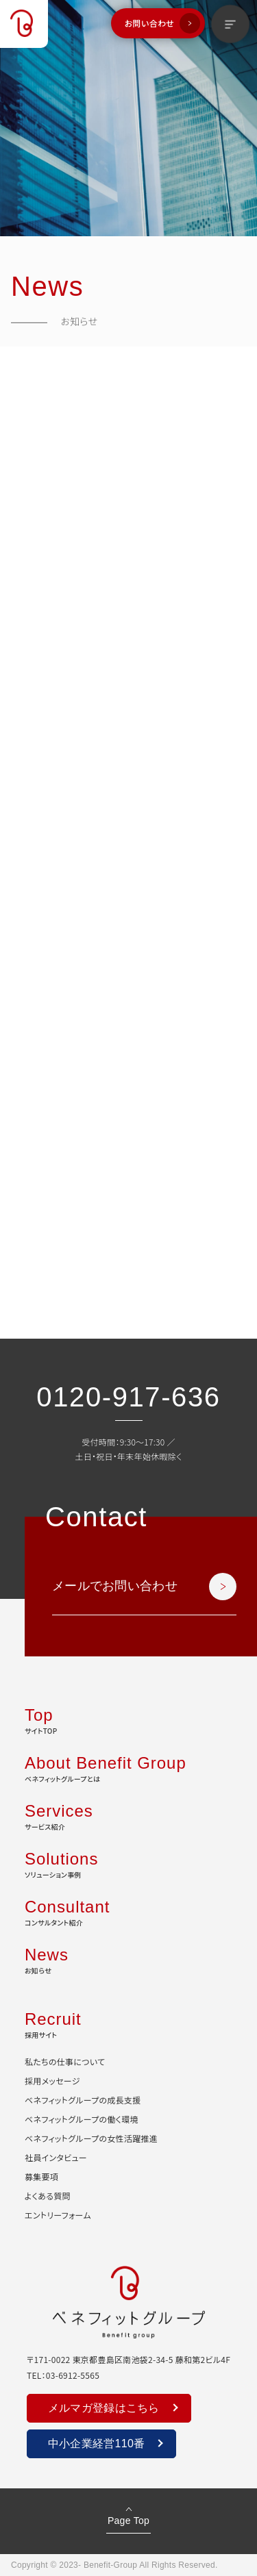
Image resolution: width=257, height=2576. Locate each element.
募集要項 (41, 2176)
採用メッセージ (52, 2080)
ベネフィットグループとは (128, 1767)
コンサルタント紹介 (128, 1911)
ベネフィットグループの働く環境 (81, 2119)
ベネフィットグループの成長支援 (82, 2100)
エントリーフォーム (58, 2215)
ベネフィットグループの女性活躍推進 (91, 2138)
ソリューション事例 (128, 1863)
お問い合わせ (149, 23)
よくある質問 (48, 2195)
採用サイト (128, 2023)
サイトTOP (128, 1719)
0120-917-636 (128, 1397)
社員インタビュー (56, 2157)
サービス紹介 (128, 1815)
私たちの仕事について (65, 2061)
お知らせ (128, 1959)
